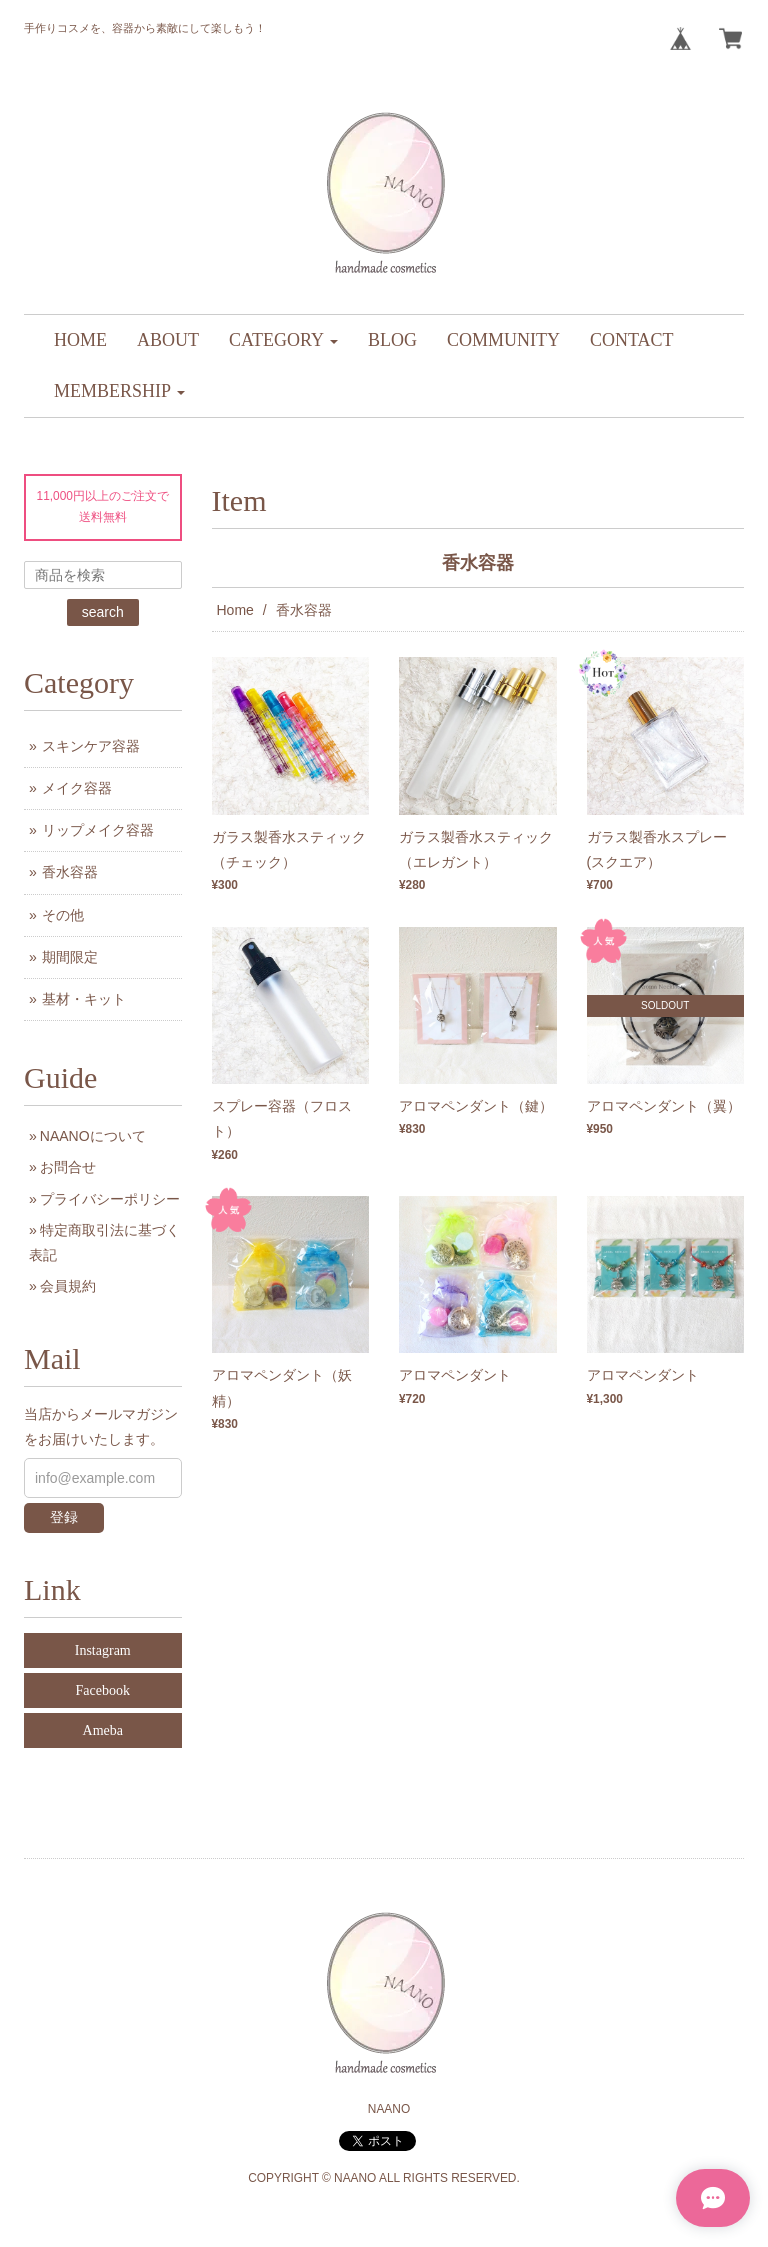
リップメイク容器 (98, 830)
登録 (64, 1517)
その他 (63, 915)
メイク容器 (77, 788)
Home (235, 610)
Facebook (103, 1690)
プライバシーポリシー (110, 1199)
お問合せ (68, 1167)
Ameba (103, 1730)
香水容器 (70, 872)
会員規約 (68, 1286)
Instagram (103, 1650)
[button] (283, 340)
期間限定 (70, 957)
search (103, 612)
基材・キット (84, 999)
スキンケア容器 (91, 746)
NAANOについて (93, 1136)
